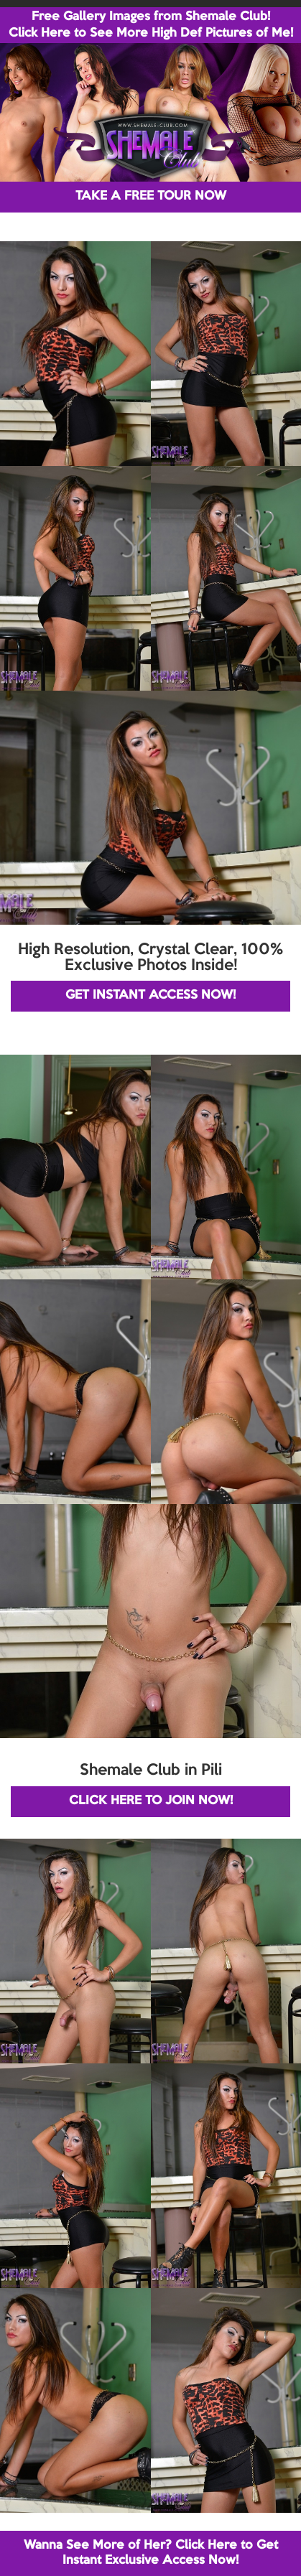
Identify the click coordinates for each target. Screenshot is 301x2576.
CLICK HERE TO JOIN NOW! (151, 1801)
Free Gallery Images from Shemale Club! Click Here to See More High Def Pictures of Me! (151, 25)
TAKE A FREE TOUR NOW (150, 196)
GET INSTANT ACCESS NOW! (150, 995)
